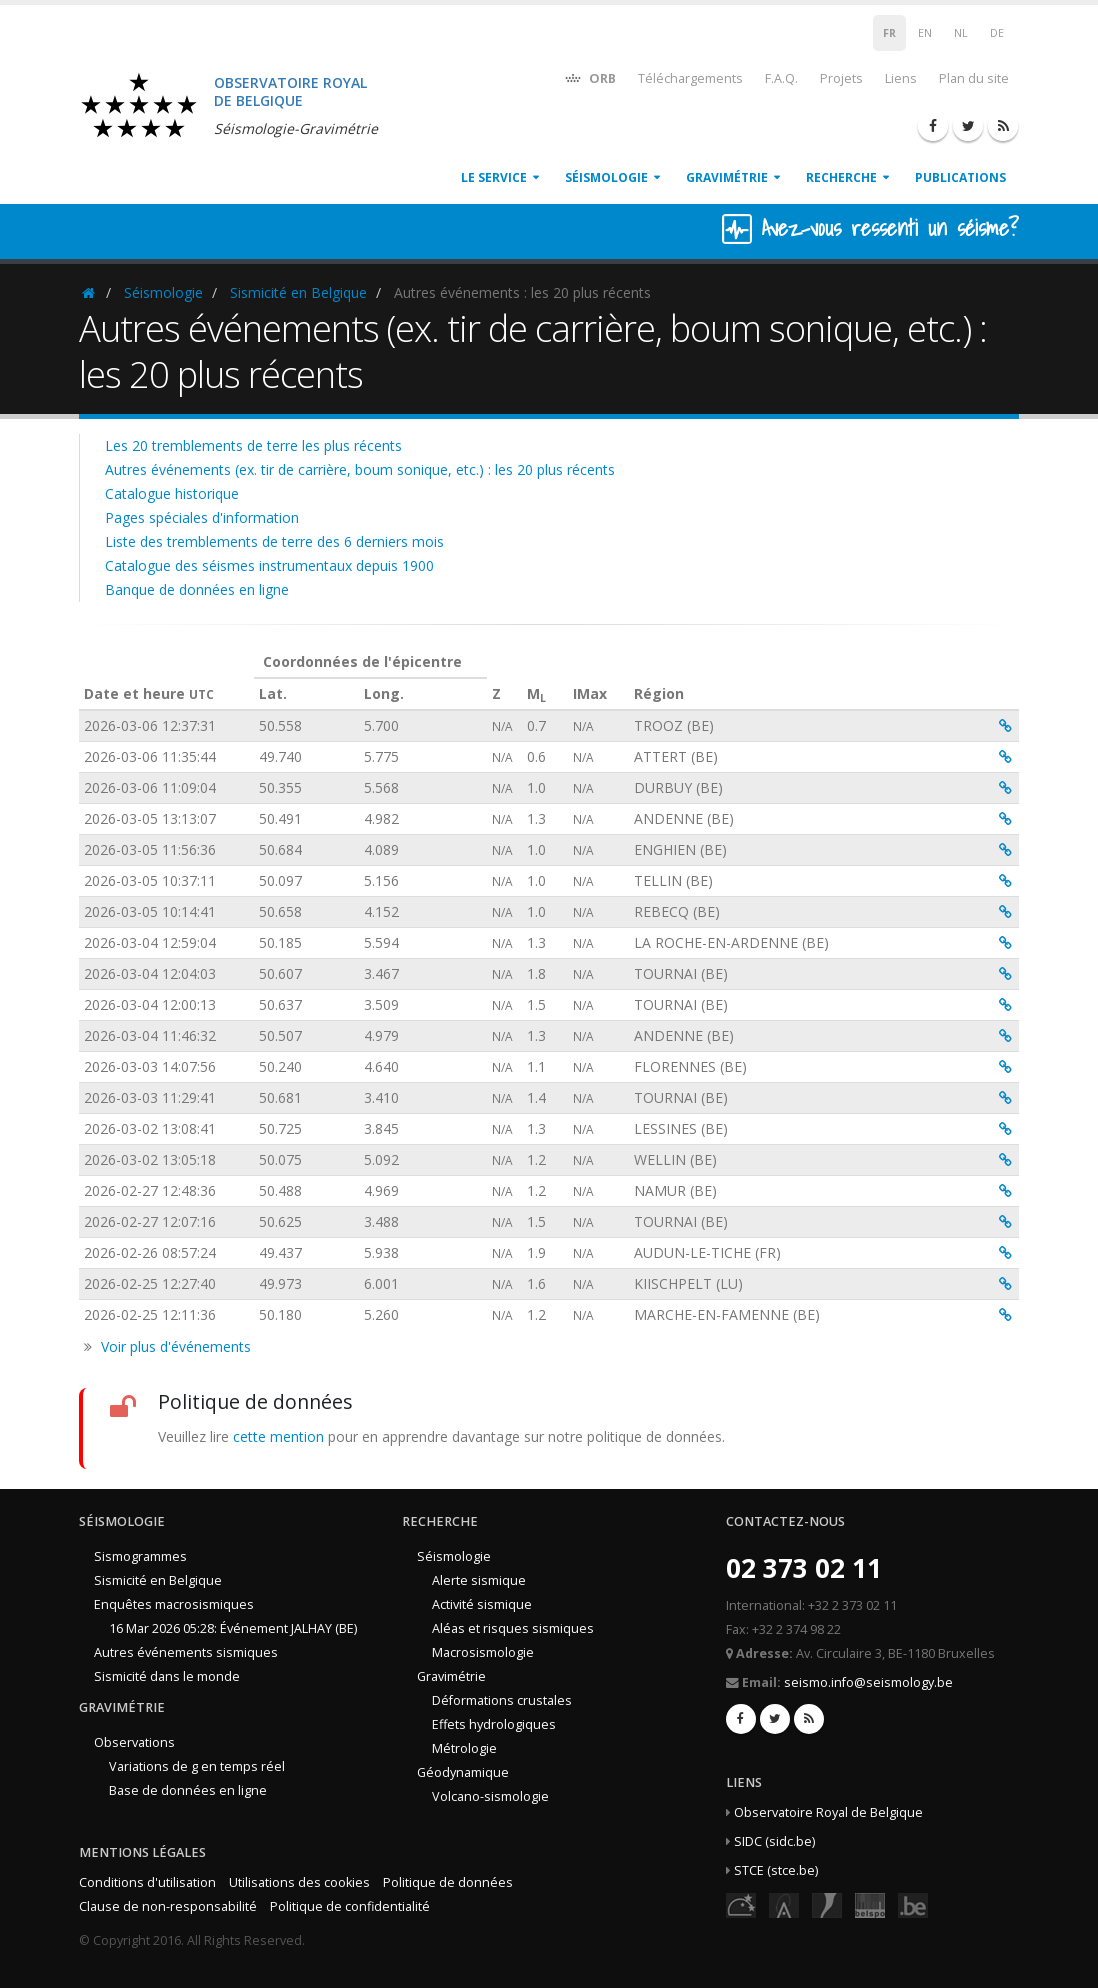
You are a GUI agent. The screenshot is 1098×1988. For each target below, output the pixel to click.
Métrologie (464, 1748)
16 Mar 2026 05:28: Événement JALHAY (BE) (233, 1628)
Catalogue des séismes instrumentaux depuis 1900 (269, 565)
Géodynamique (463, 1772)
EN (925, 33)
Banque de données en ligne (197, 589)
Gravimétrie (727, 177)
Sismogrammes (140, 1556)
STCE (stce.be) (776, 1870)
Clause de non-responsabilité (168, 1906)
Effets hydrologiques (494, 1724)
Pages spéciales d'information (202, 517)
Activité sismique (482, 1604)
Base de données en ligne (188, 1790)
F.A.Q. (781, 78)
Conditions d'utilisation (147, 1882)
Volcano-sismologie (490, 1796)
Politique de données (448, 1882)
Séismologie (606, 177)
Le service (494, 177)
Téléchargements (690, 78)
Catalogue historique (172, 493)
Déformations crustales (502, 1700)
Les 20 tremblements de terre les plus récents (253, 445)
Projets (841, 78)
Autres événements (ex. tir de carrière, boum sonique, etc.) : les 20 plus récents (360, 469)
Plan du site (974, 78)
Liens (901, 78)
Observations (134, 1742)
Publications (960, 177)
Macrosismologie (483, 1652)
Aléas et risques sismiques (513, 1628)
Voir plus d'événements (176, 1346)
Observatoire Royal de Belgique (828, 1812)
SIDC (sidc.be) (774, 1841)
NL (961, 33)
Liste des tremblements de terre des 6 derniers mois (274, 541)
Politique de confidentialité (350, 1906)
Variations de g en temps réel (197, 1766)
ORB (589, 77)
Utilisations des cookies (299, 1882)
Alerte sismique (479, 1580)
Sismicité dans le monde (167, 1676)
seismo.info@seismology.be (868, 1682)
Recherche (841, 177)
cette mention (278, 1436)
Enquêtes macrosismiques (174, 1604)
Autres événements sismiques (186, 1652)
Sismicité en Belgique (298, 292)
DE (997, 33)
